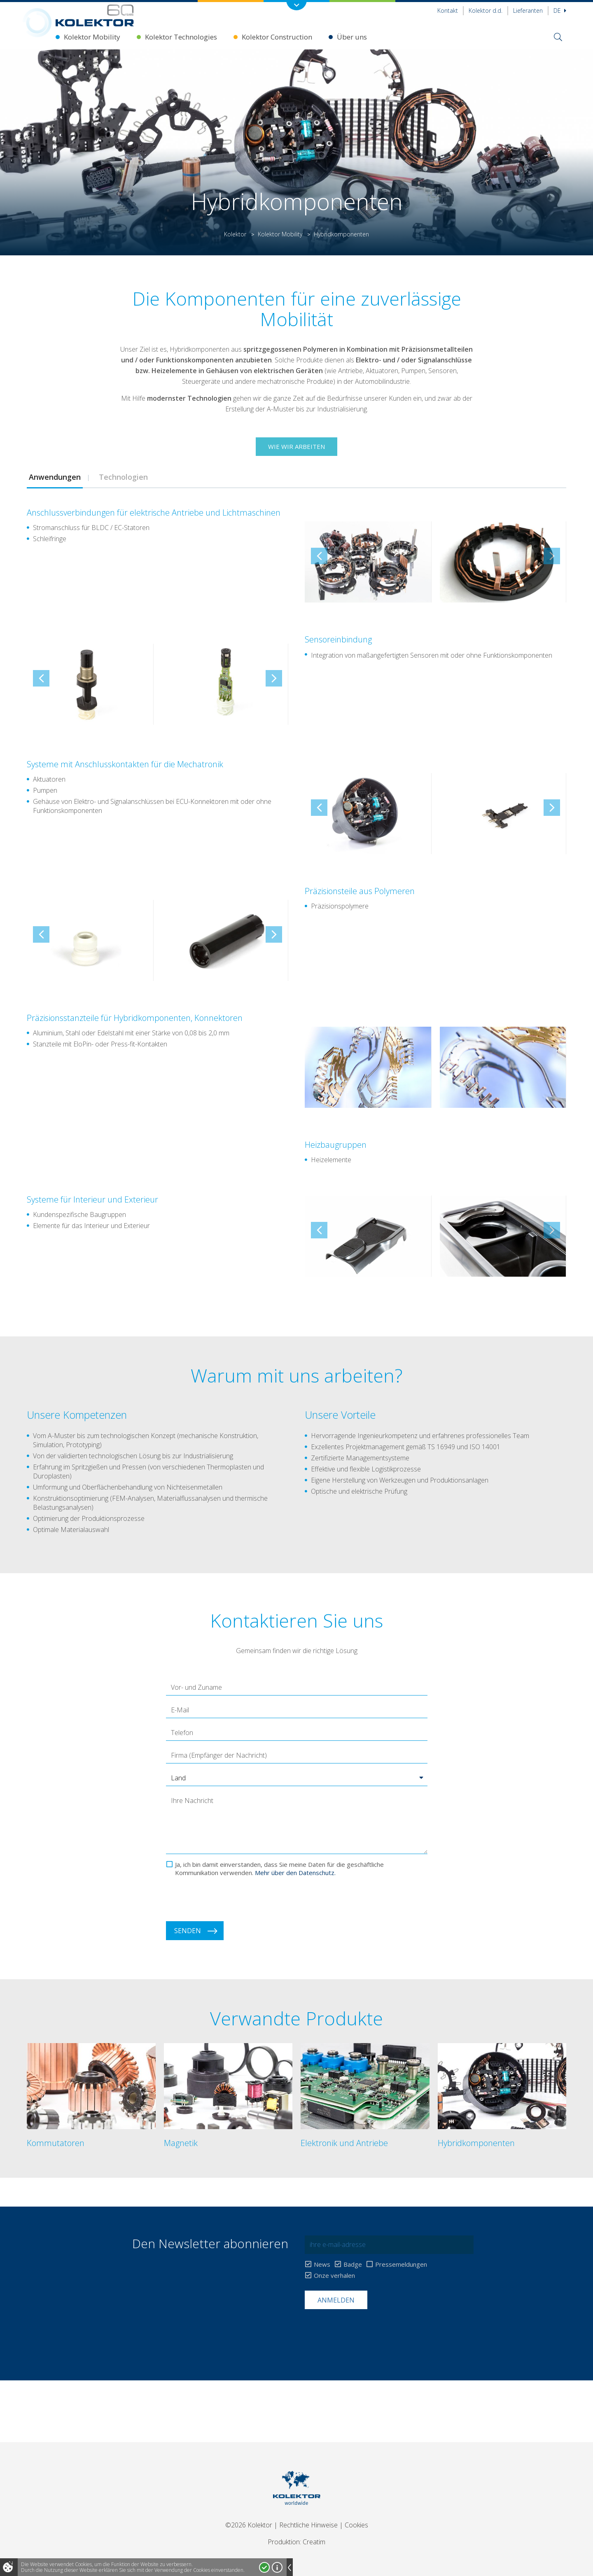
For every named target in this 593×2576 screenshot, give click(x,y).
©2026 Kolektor (248, 2524)
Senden (187, 1930)
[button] (296, 1778)
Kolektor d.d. (485, 10)
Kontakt (447, 10)
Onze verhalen (334, 2275)
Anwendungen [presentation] (55, 477)
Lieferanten (528, 10)
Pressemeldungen (401, 2264)
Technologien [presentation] (122, 477)
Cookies (356, 2524)
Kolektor (235, 234)
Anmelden (336, 2300)
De (559, 10)
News (322, 2264)
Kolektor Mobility (92, 37)
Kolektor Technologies (181, 37)
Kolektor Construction (277, 37)
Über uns (352, 37)
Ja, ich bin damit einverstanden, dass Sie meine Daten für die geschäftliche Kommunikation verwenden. (279, 1868)
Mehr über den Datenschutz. (295, 1872)
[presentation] (228, 1899)
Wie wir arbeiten (296, 446)
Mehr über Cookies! (277, 2567)
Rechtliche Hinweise (308, 2524)
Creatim (314, 2541)
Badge (352, 2264)
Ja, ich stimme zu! (264, 2567)
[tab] (55, 477)
